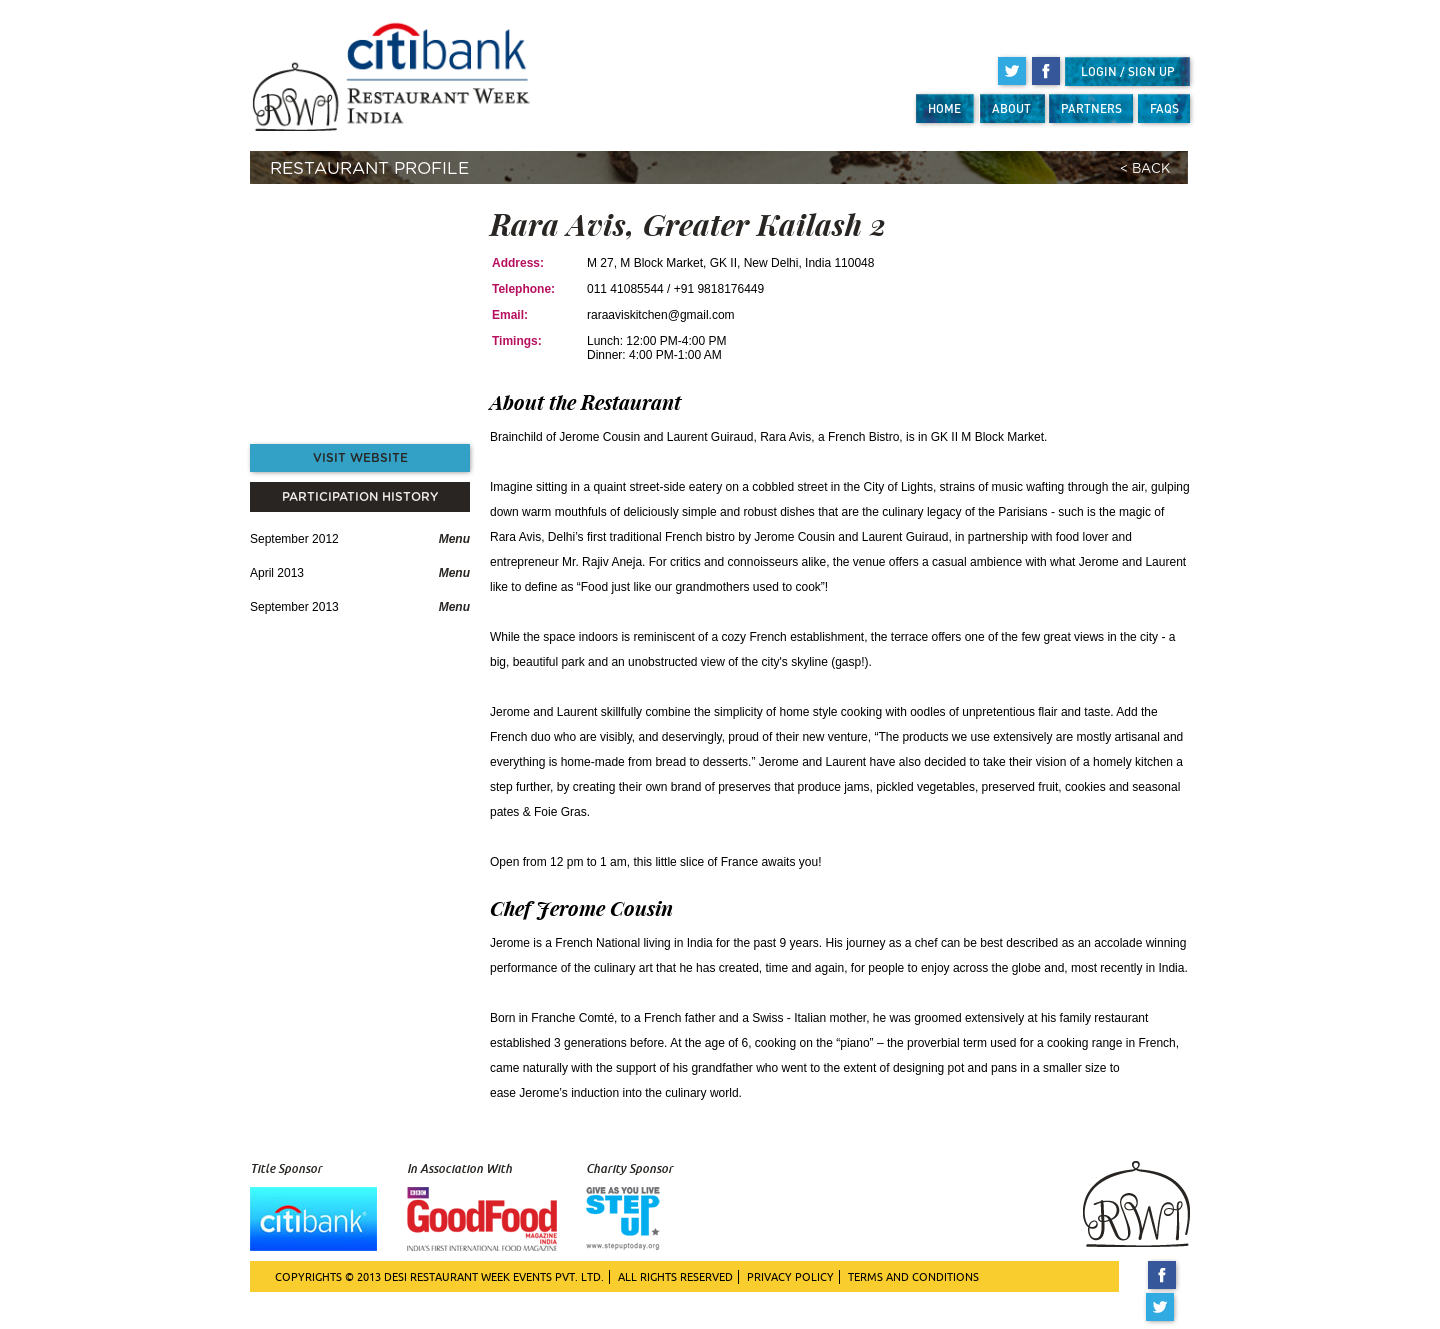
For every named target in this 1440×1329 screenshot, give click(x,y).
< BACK (1145, 169)
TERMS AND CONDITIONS (913, 1277)
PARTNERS (1091, 108)
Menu (454, 539)
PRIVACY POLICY (790, 1277)
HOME (944, 108)
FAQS (1164, 108)
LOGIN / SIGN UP (1128, 71)
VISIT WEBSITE (360, 458)
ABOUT (1011, 108)
